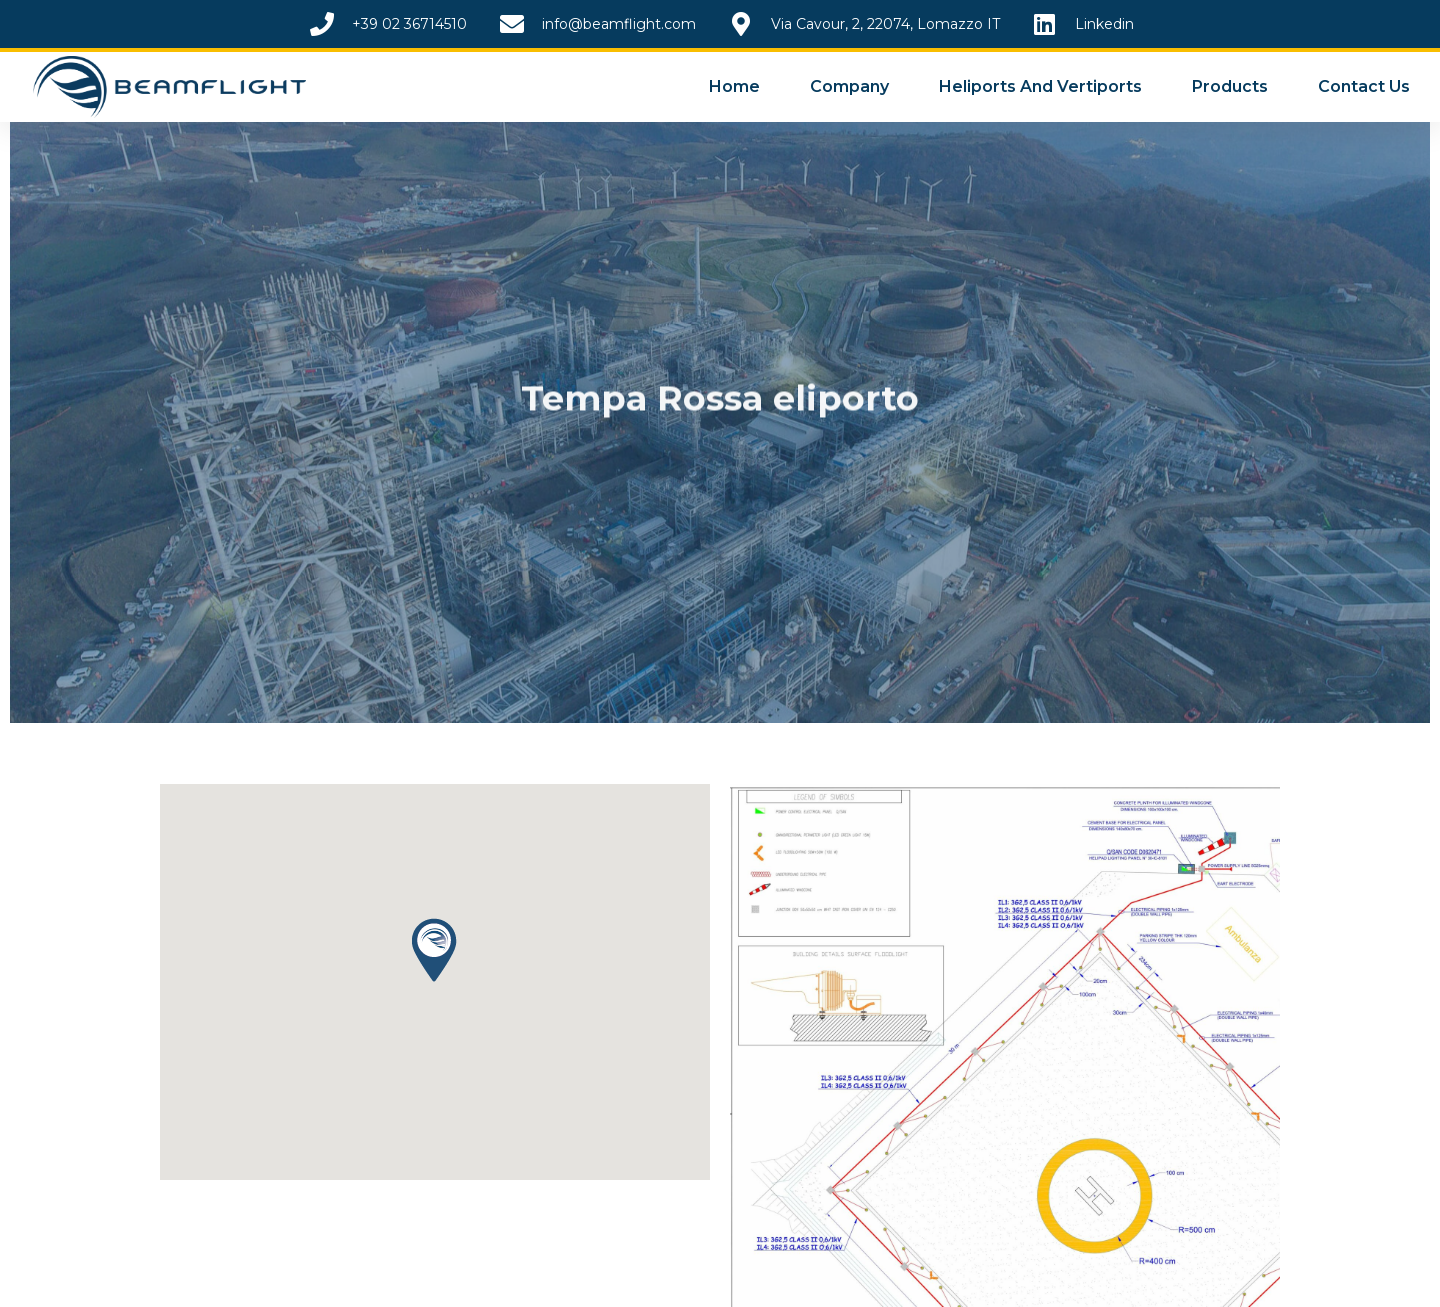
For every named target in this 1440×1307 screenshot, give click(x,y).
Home (734, 86)
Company (849, 86)
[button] (434, 972)
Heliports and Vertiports (1040, 86)
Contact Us (1364, 86)
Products (1230, 86)
